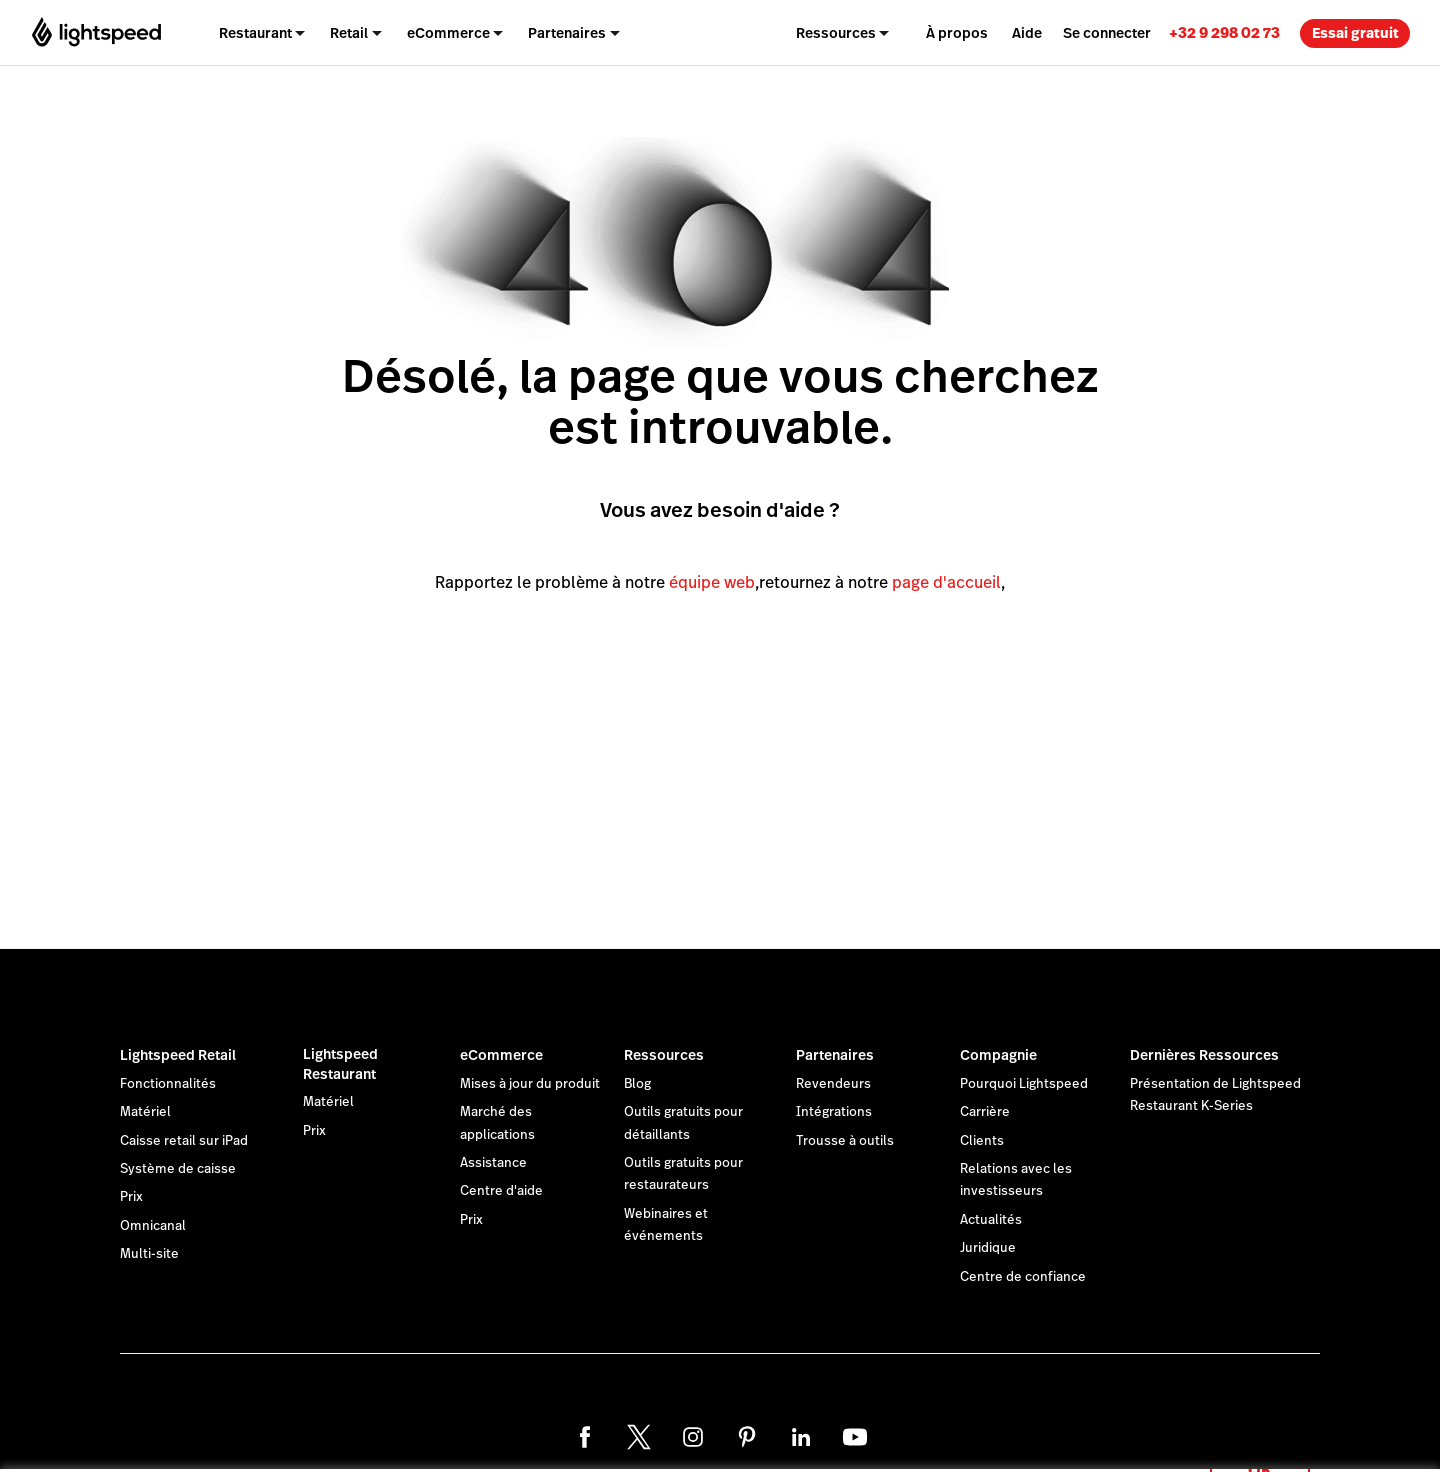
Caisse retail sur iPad (184, 1141)
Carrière (985, 1112)
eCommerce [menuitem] (448, 33)
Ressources (664, 1055)
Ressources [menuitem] (836, 33)
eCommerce (501, 1055)
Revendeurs (833, 1084)
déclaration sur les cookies (825, 1434)
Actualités (991, 1220)
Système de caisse (178, 1169)
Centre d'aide (501, 1191)
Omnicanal (153, 1226)
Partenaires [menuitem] (567, 33)
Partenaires (835, 1055)
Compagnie (998, 1055)
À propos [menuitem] (957, 33)
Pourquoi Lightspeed (1024, 1084)
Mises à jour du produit (530, 1084)
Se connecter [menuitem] (1107, 33)
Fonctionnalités (168, 1084)
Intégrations (834, 1112)
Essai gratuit (1355, 33)
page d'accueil (946, 582)
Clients (982, 1141)
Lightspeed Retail (178, 1055)
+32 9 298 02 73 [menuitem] (1224, 32)
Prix (131, 1197)
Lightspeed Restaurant (340, 1064)
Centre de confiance (1023, 1277)
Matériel (145, 1112)
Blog (637, 1084)
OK (1260, 1445)
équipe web (712, 582)
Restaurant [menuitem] (255, 33)
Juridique (988, 1248)
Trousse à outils (845, 1141)
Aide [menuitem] (1027, 33)
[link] (1224, 32)
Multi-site (149, 1254)
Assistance (493, 1163)
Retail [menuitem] (349, 33)
